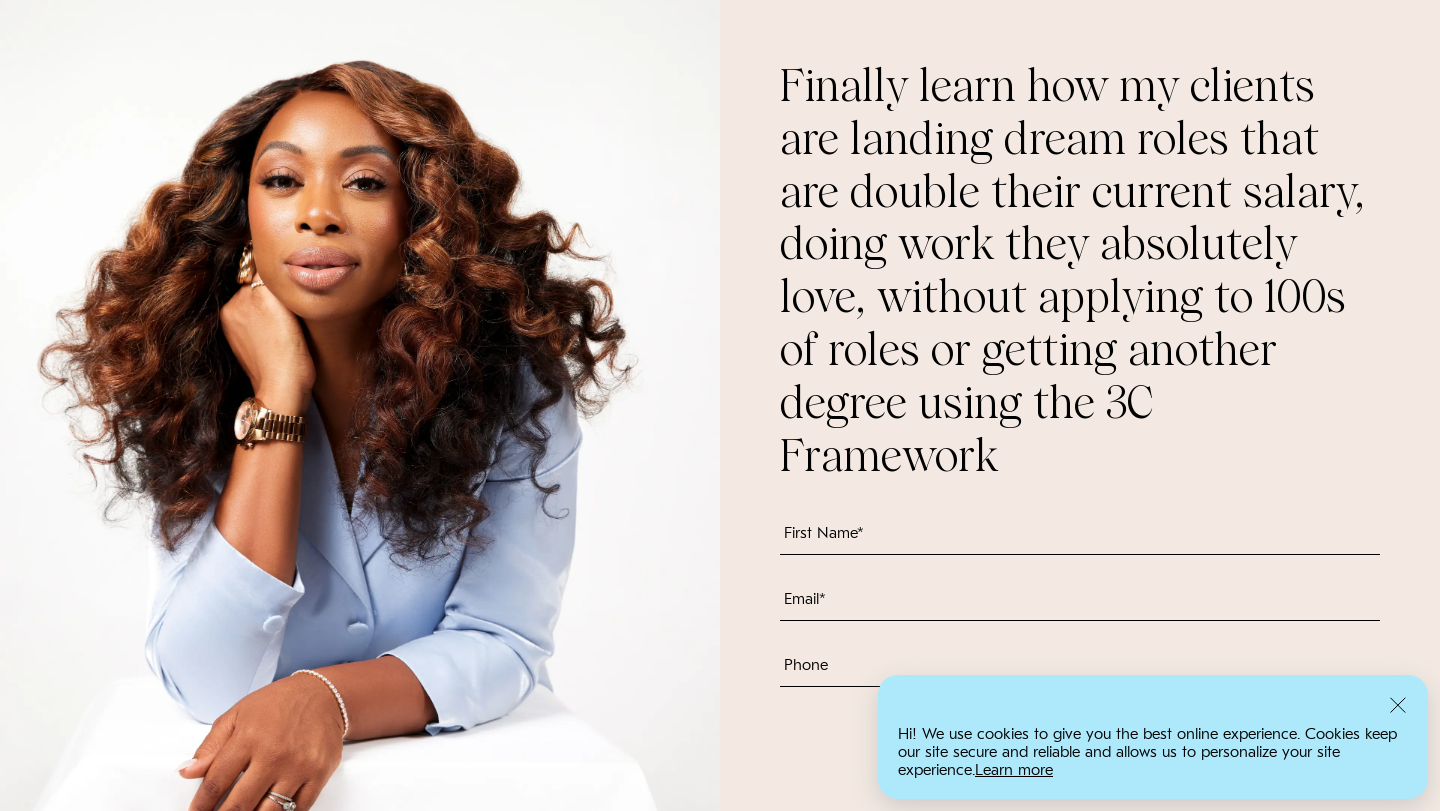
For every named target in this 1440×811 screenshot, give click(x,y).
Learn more (1014, 770)
